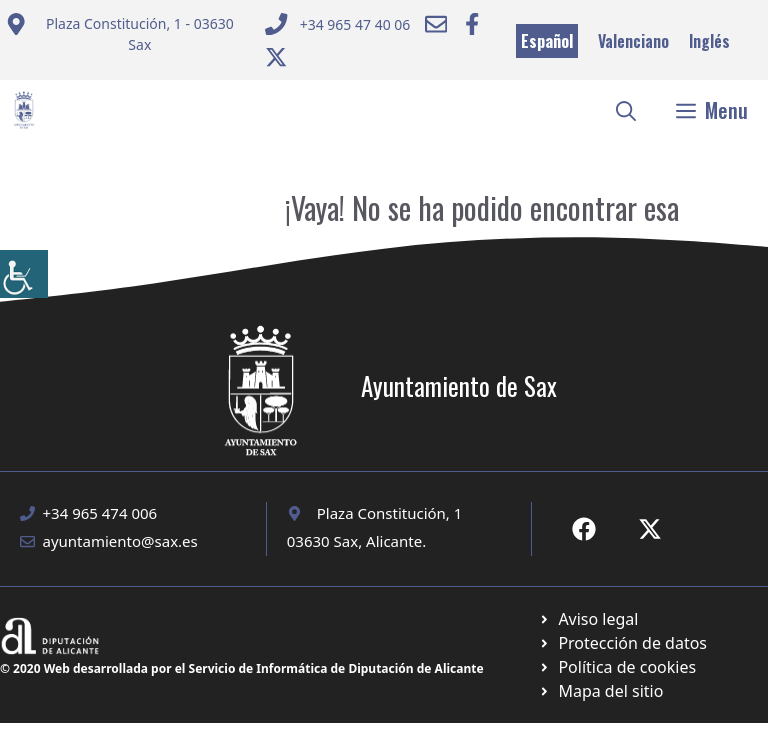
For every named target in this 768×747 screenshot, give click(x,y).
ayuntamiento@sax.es (120, 541)
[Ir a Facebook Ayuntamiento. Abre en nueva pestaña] (472, 24)
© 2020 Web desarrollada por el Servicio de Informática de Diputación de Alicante (242, 668)
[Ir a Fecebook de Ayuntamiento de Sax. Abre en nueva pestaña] (584, 529)
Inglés (709, 41)
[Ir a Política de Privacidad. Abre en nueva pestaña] (588, 619)
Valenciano (633, 41)
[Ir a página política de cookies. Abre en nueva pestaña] (622, 643)
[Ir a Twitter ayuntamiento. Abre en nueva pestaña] (276, 57)
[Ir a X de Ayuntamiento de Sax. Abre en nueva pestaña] (650, 529)
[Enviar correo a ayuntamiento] (122, 41)
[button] (626, 110)
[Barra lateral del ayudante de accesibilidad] (24, 274)
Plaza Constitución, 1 (390, 513)
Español (547, 41)
